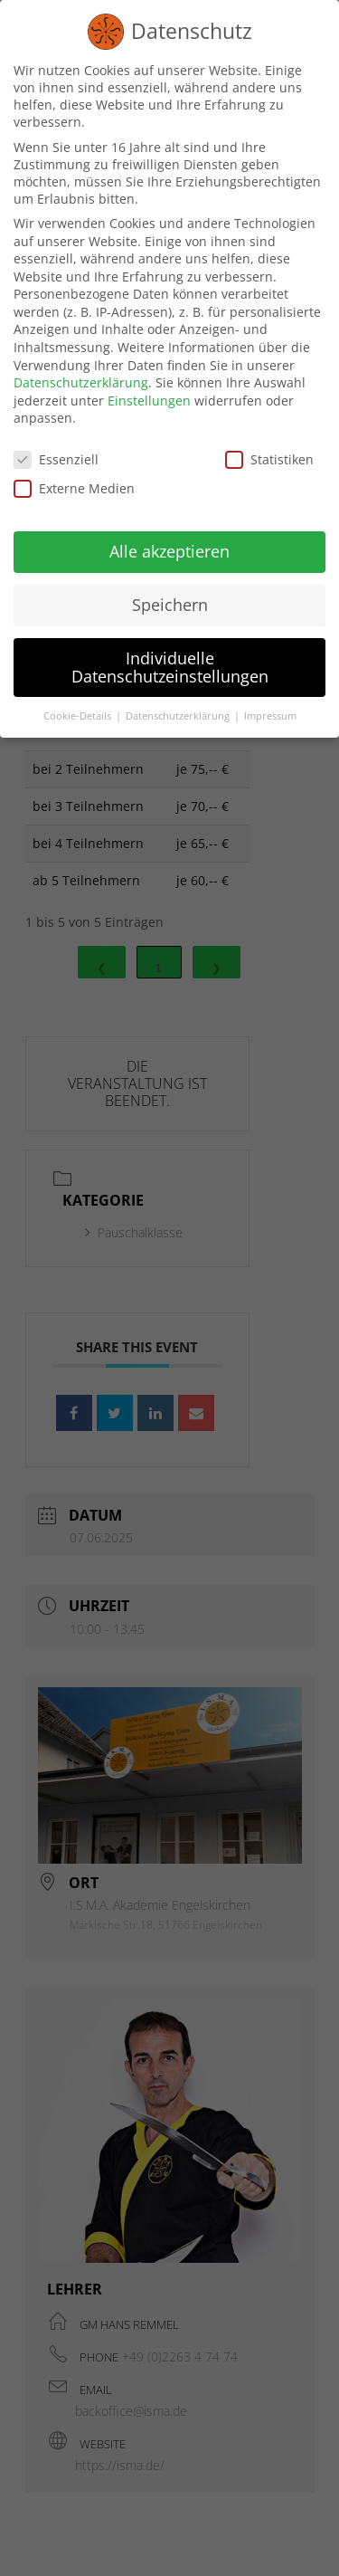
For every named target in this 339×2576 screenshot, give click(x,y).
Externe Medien (74, 483)
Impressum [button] (270, 711)
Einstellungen (149, 396)
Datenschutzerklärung (81, 378)
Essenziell (56, 455)
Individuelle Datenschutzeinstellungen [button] (169, 662)
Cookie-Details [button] (78, 711)
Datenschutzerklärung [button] (179, 711)
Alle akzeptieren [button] (169, 547)
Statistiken (269, 455)
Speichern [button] (170, 600)
